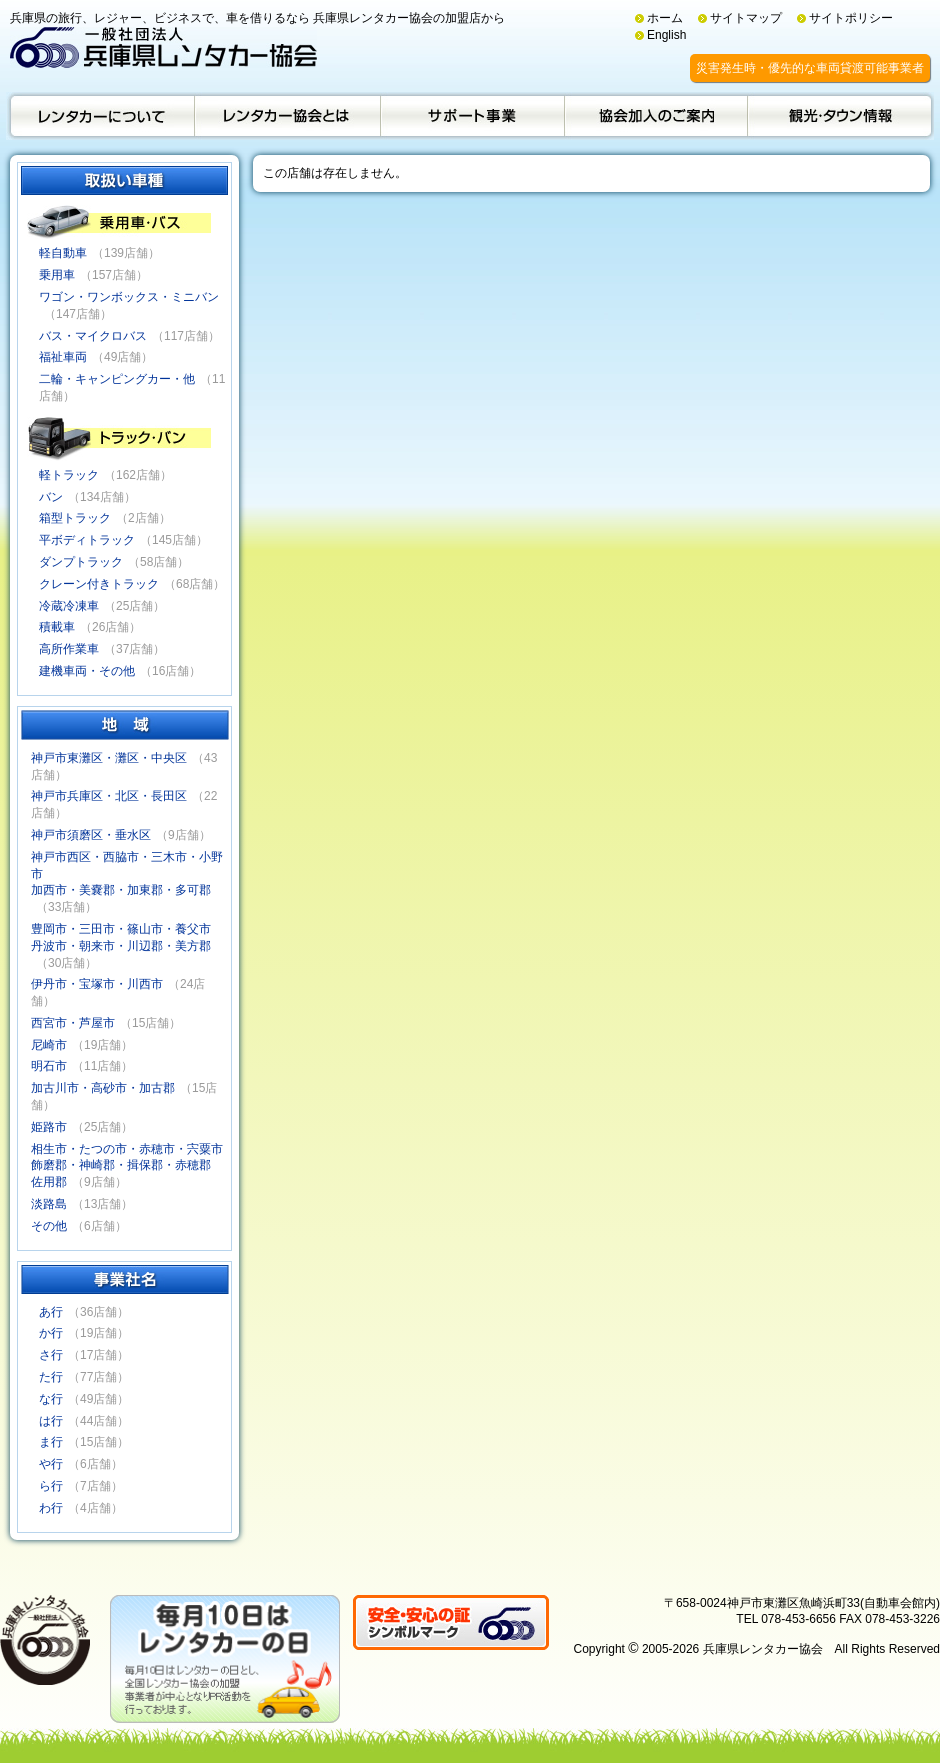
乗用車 (57, 275)
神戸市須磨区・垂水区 (91, 835)
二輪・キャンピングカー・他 (117, 379)
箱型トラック (75, 518)
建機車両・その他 (87, 671)
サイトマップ (746, 18)
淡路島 (49, 1204)
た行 (51, 1377)
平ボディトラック (87, 540)
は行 (51, 1421)
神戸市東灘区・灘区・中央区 (109, 758)
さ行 (51, 1355)
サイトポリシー (851, 18)
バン (51, 497)
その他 (49, 1226)
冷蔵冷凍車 (69, 606)
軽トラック (69, 475)
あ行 (51, 1312)
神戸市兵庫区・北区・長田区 (109, 796)
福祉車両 (63, 357)
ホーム (665, 18)
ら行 (51, 1486)
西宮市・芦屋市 (73, 1023)
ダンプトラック (81, 562)
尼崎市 (49, 1045)
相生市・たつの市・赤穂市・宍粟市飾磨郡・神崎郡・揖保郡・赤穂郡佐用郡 (127, 1166)
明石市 (49, 1066)
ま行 (51, 1442)
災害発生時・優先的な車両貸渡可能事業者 (810, 68)
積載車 (57, 627)
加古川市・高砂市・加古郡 (103, 1088)
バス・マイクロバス (93, 336)
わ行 (51, 1508)
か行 (51, 1333)
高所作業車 (69, 649)
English (666, 35)
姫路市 (49, 1127)
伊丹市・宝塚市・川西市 (97, 984)
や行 (51, 1464)
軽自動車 (63, 253)
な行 (51, 1399)
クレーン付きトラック (99, 584)
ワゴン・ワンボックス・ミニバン (129, 297)
